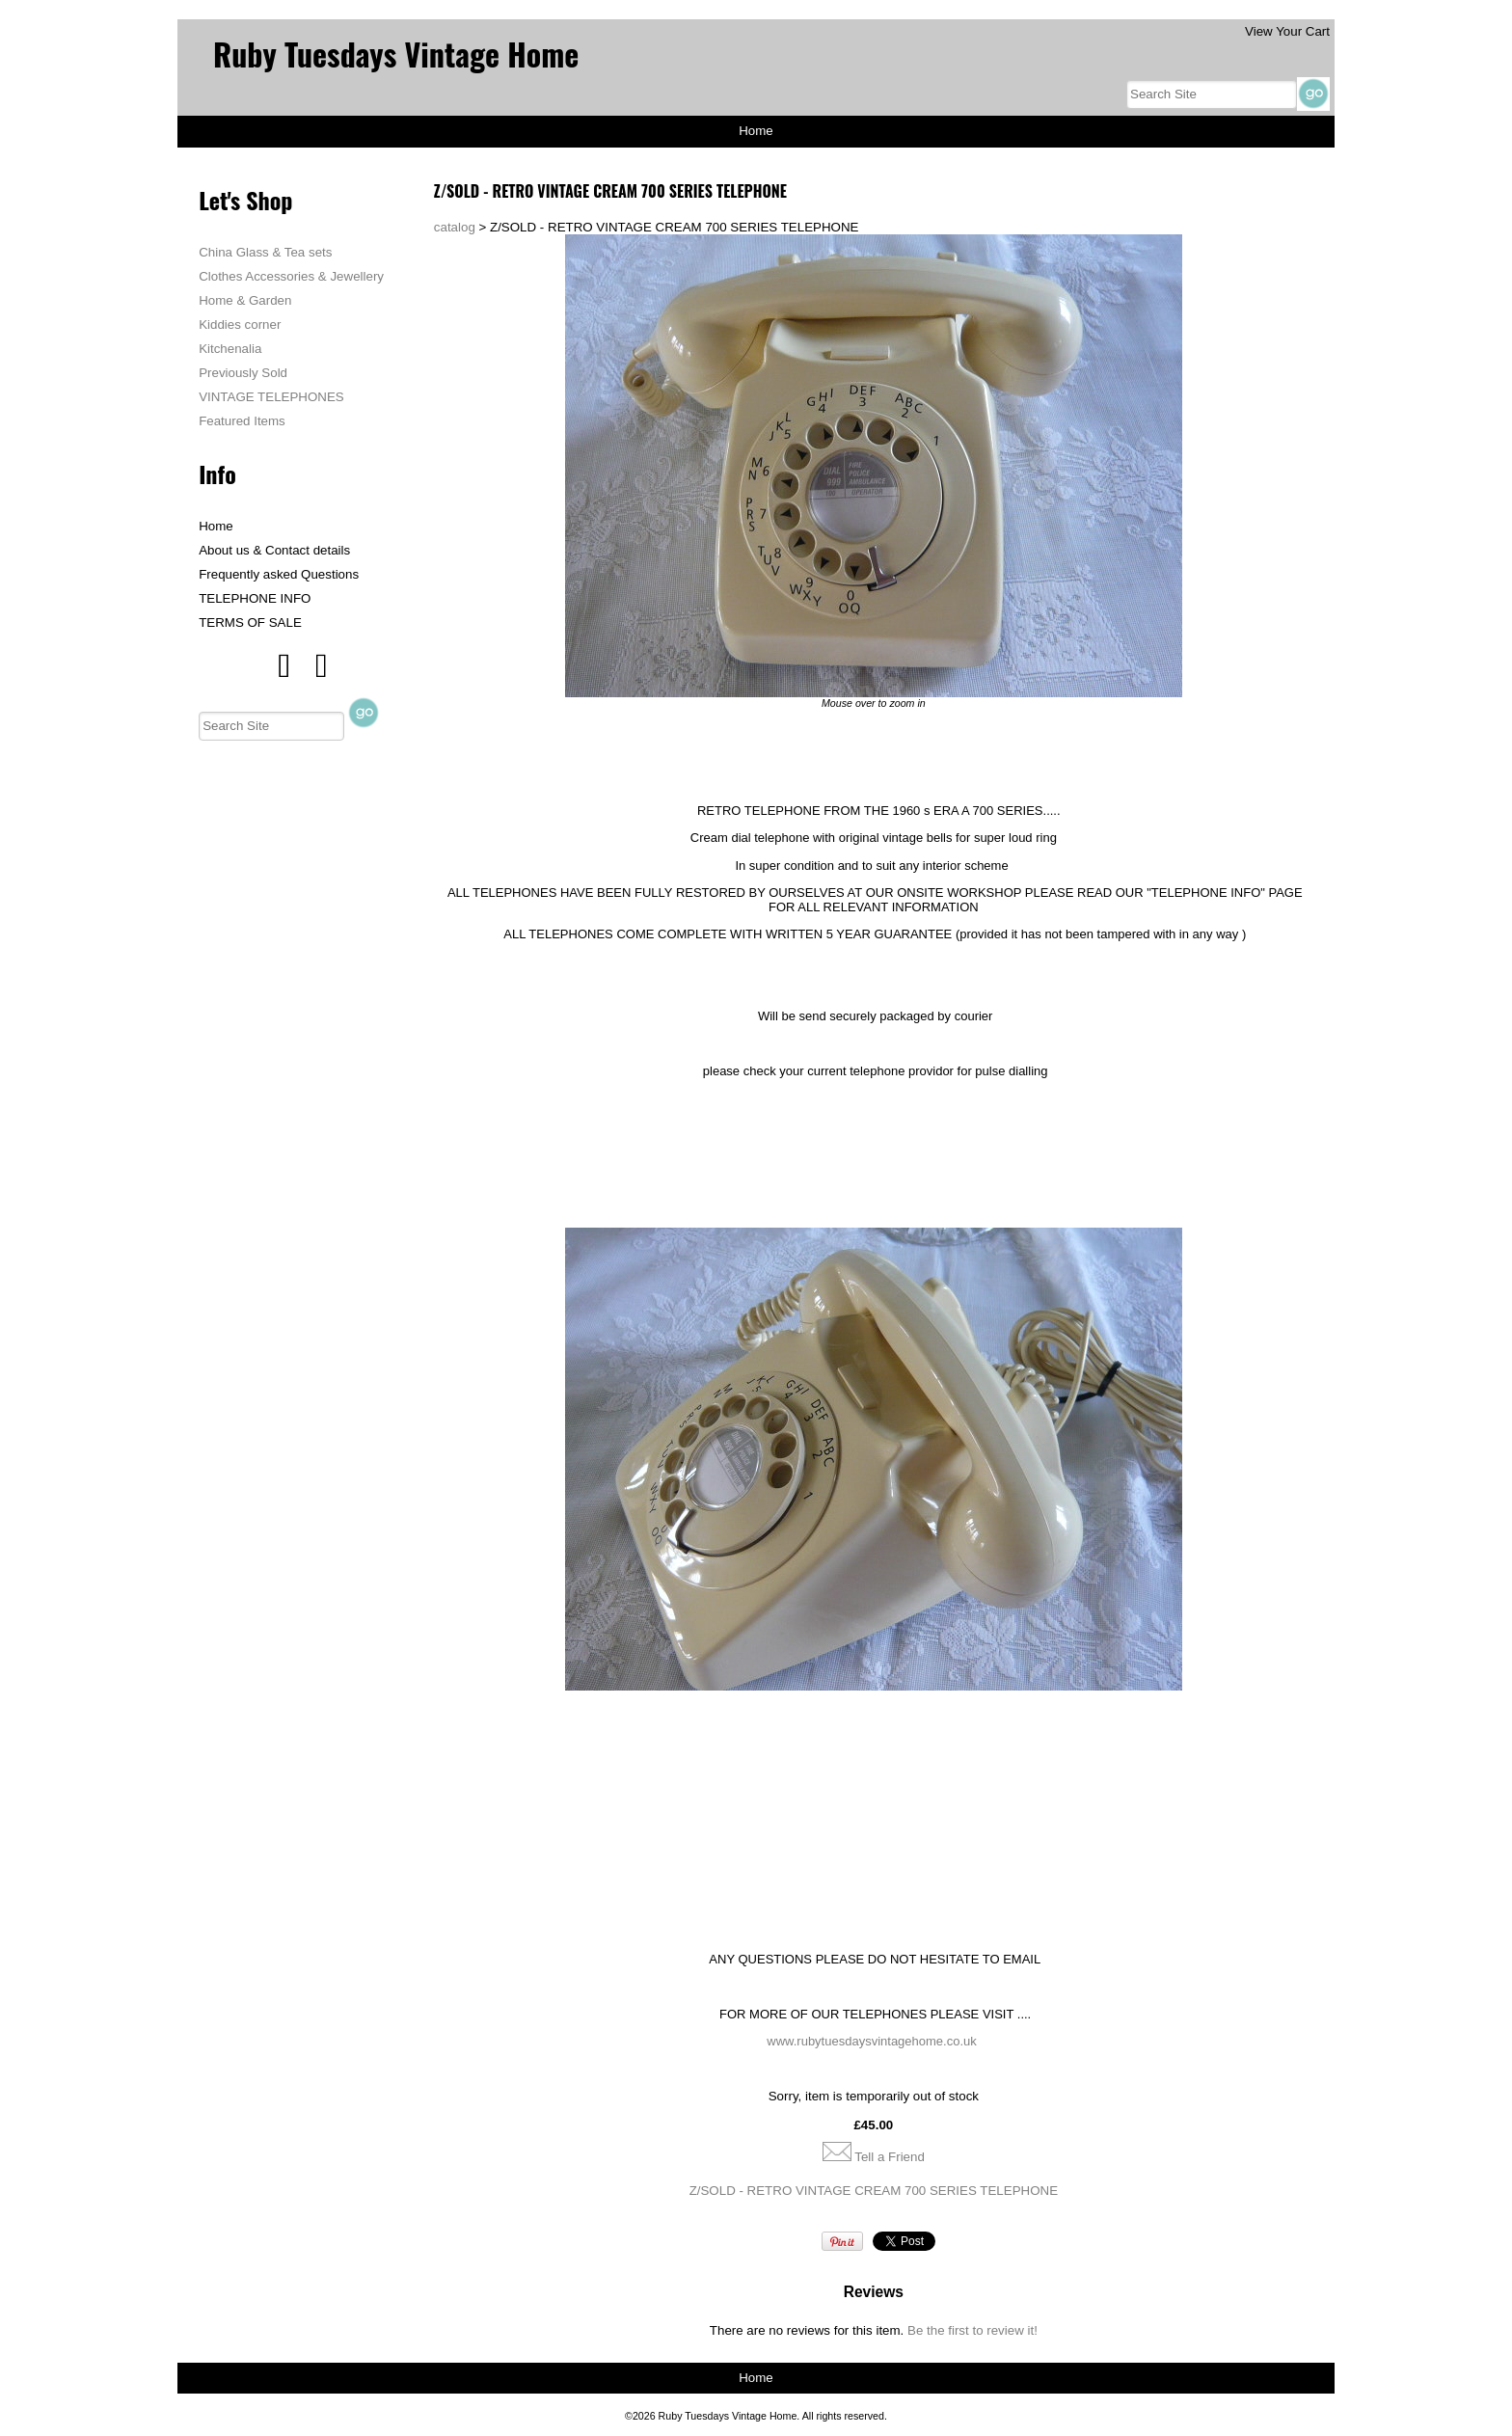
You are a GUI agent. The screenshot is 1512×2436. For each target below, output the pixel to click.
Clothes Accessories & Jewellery (291, 276)
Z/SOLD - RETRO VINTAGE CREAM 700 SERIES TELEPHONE (873, 2190)
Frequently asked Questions (279, 574)
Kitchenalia (230, 348)
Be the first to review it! (972, 2330)
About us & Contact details (274, 550)
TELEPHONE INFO (254, 598)
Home (756, 130)
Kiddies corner (240, 324)
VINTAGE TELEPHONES (271, 397)
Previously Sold (243, 372)
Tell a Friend (889, 2157)
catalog (454, 227)
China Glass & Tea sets (265, 252)
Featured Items (242, 421)
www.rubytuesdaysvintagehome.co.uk (872, 2041)
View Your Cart (1287, 31)
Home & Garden (245, 300)
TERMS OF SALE (250, 622)
